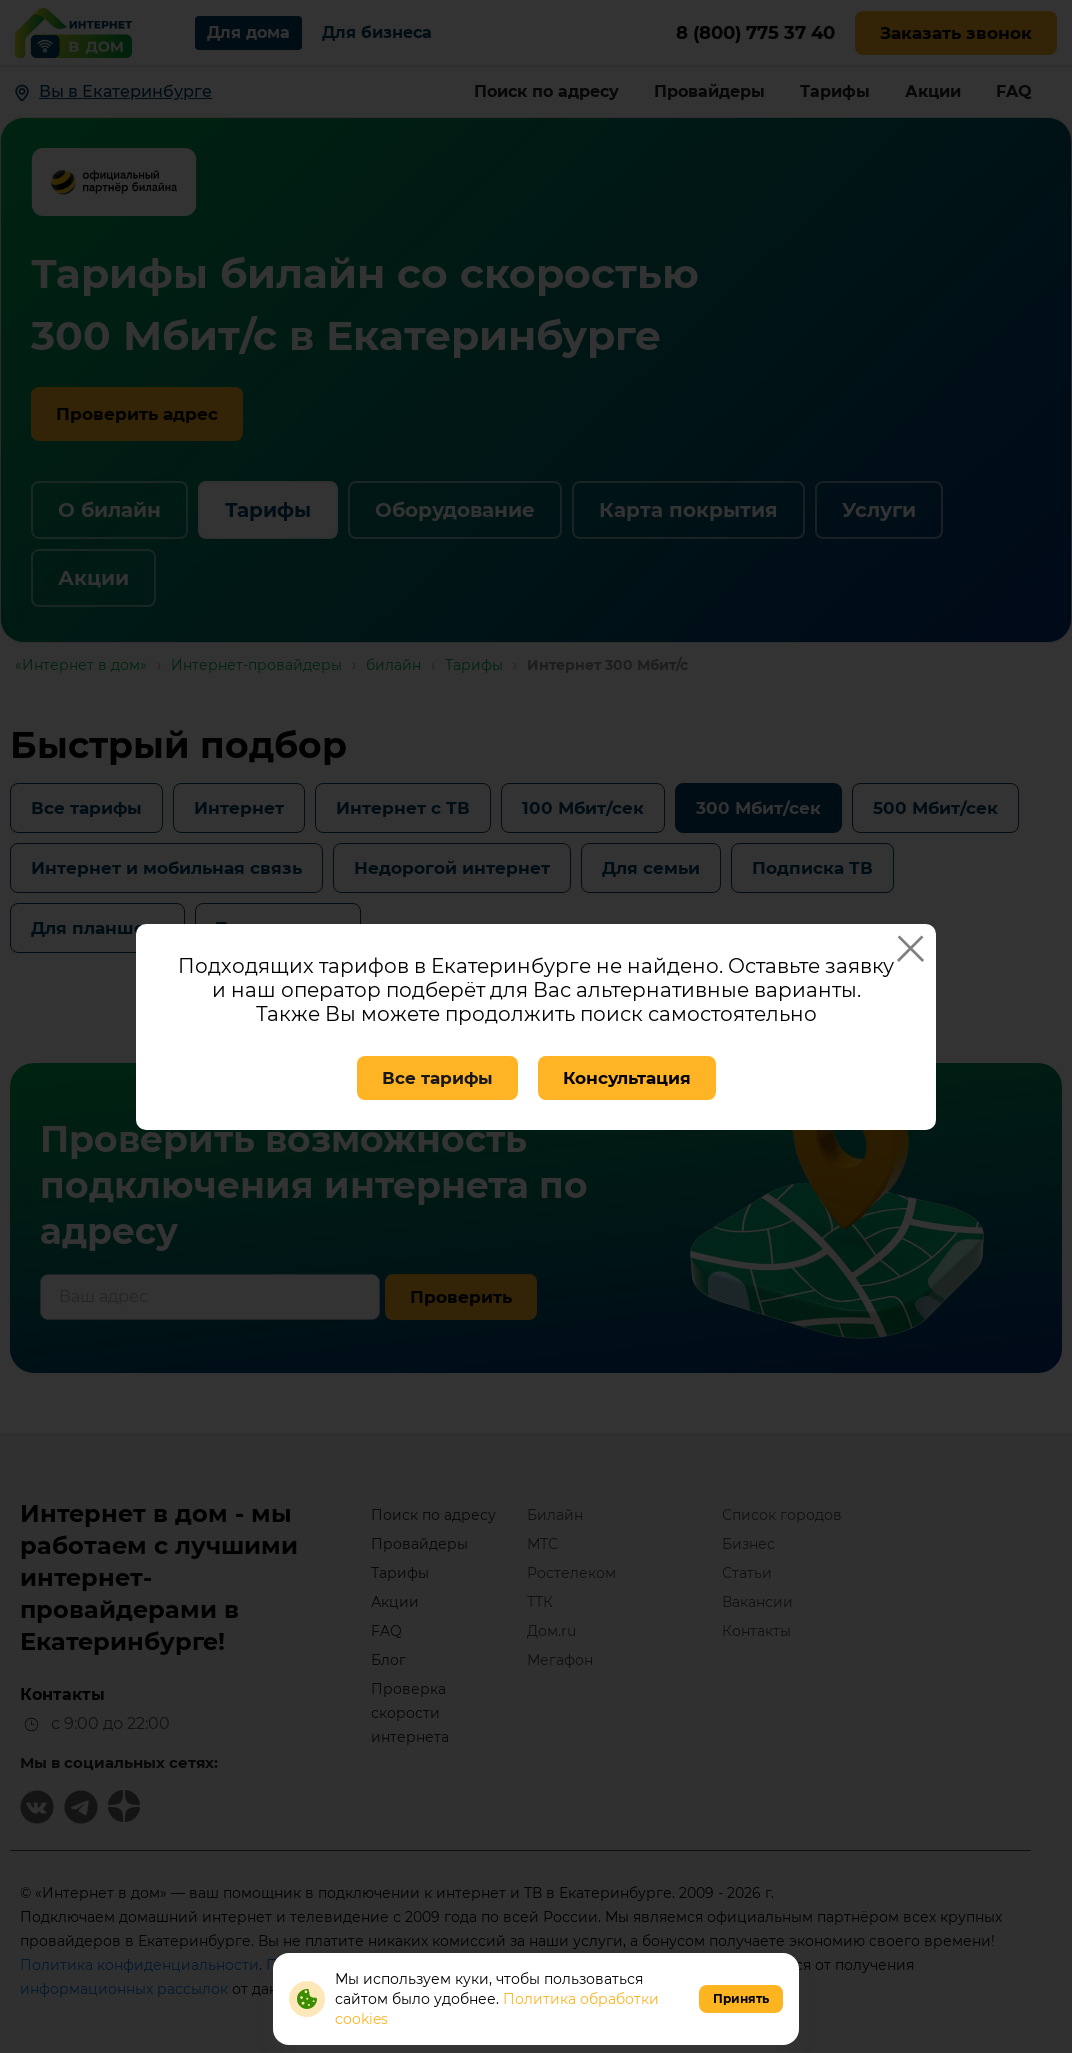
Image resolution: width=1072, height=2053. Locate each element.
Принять (741, 1998)
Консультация (627, 1078)
